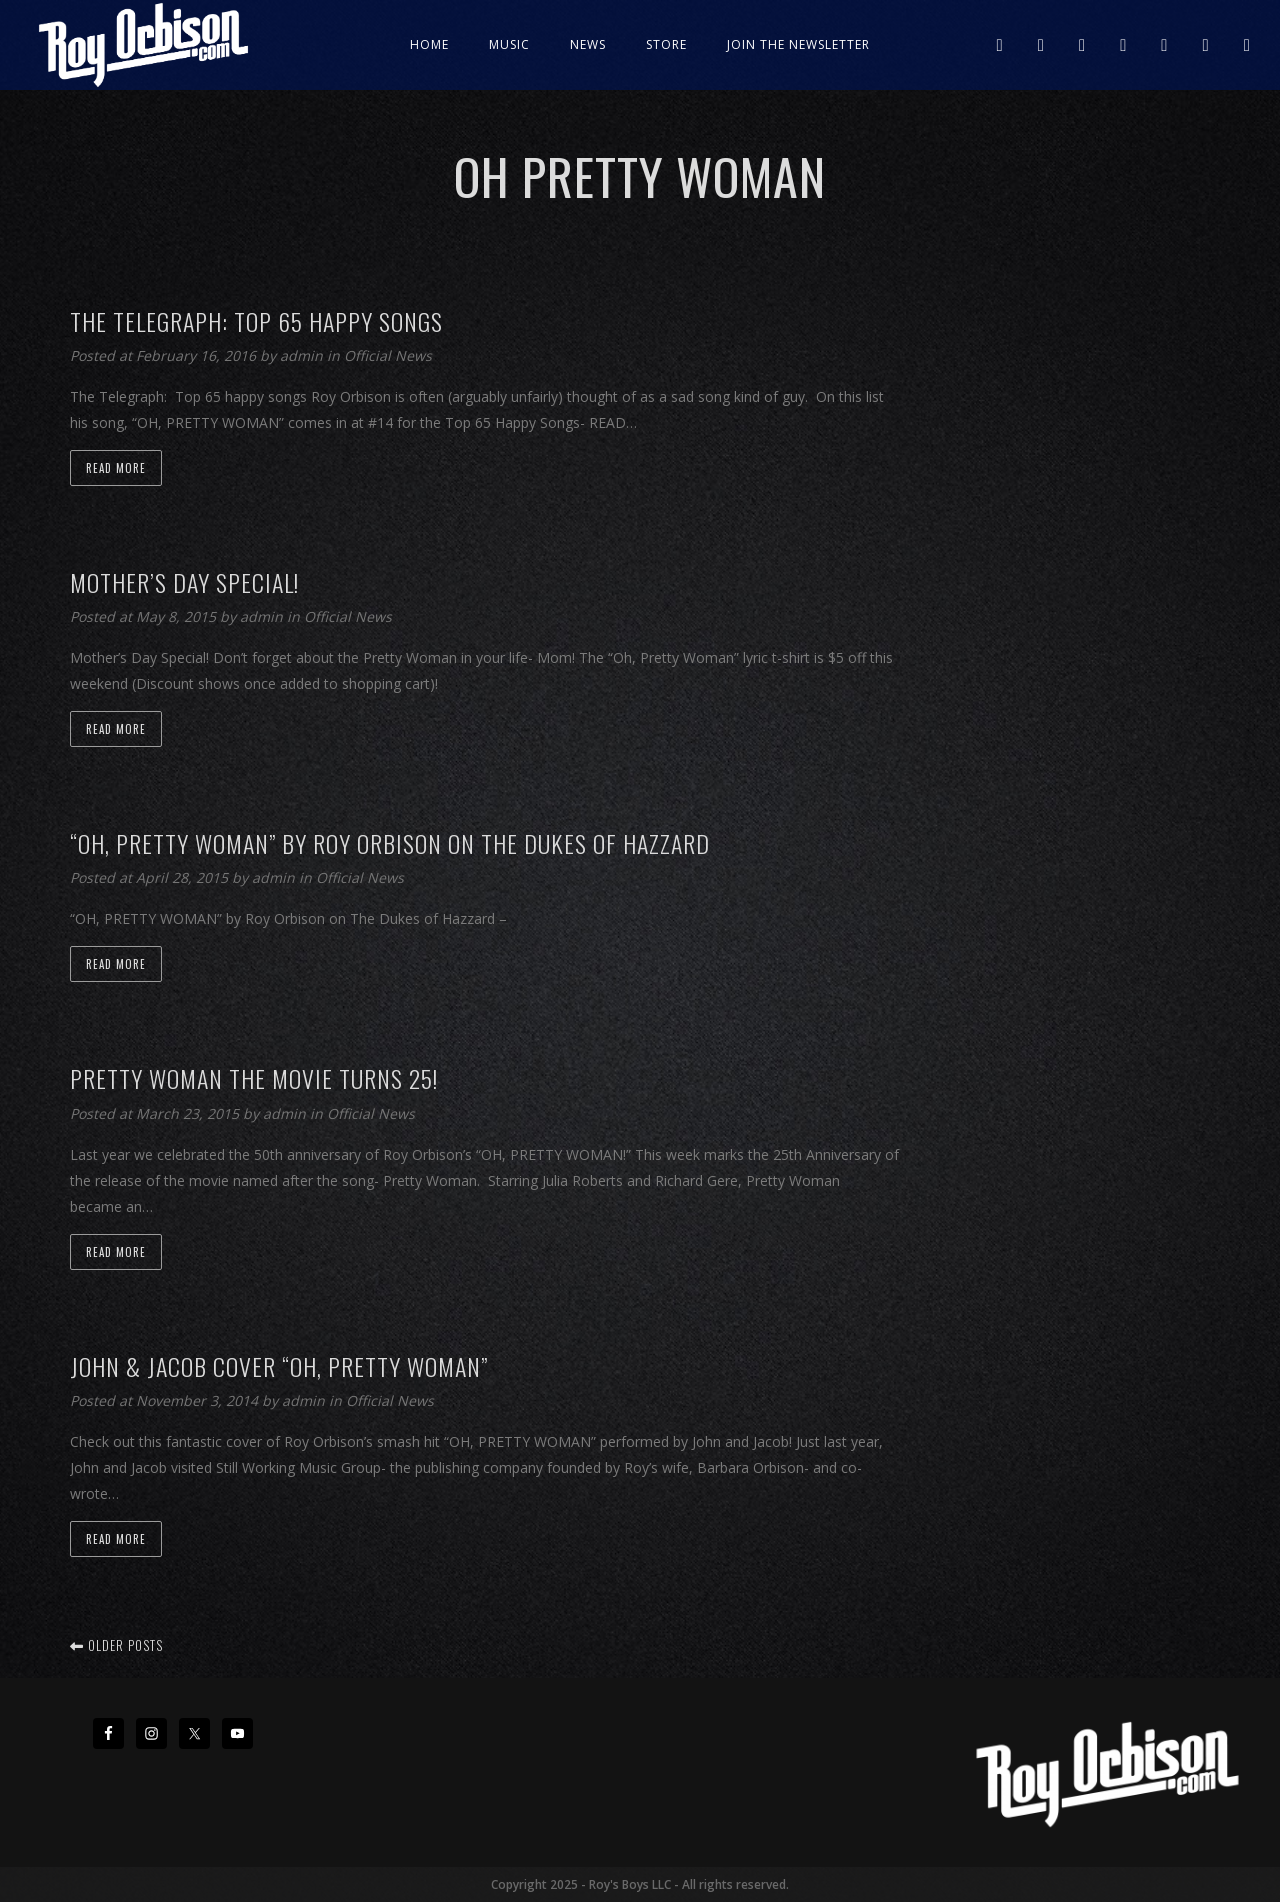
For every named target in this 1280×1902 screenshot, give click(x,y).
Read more (116, 468)
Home (429, 44)
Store (666, 44)
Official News (388, 355)
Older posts (116, 1645)
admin (303, 355)
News (588, 44)
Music (509, 44)
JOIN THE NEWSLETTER (798, 44)
